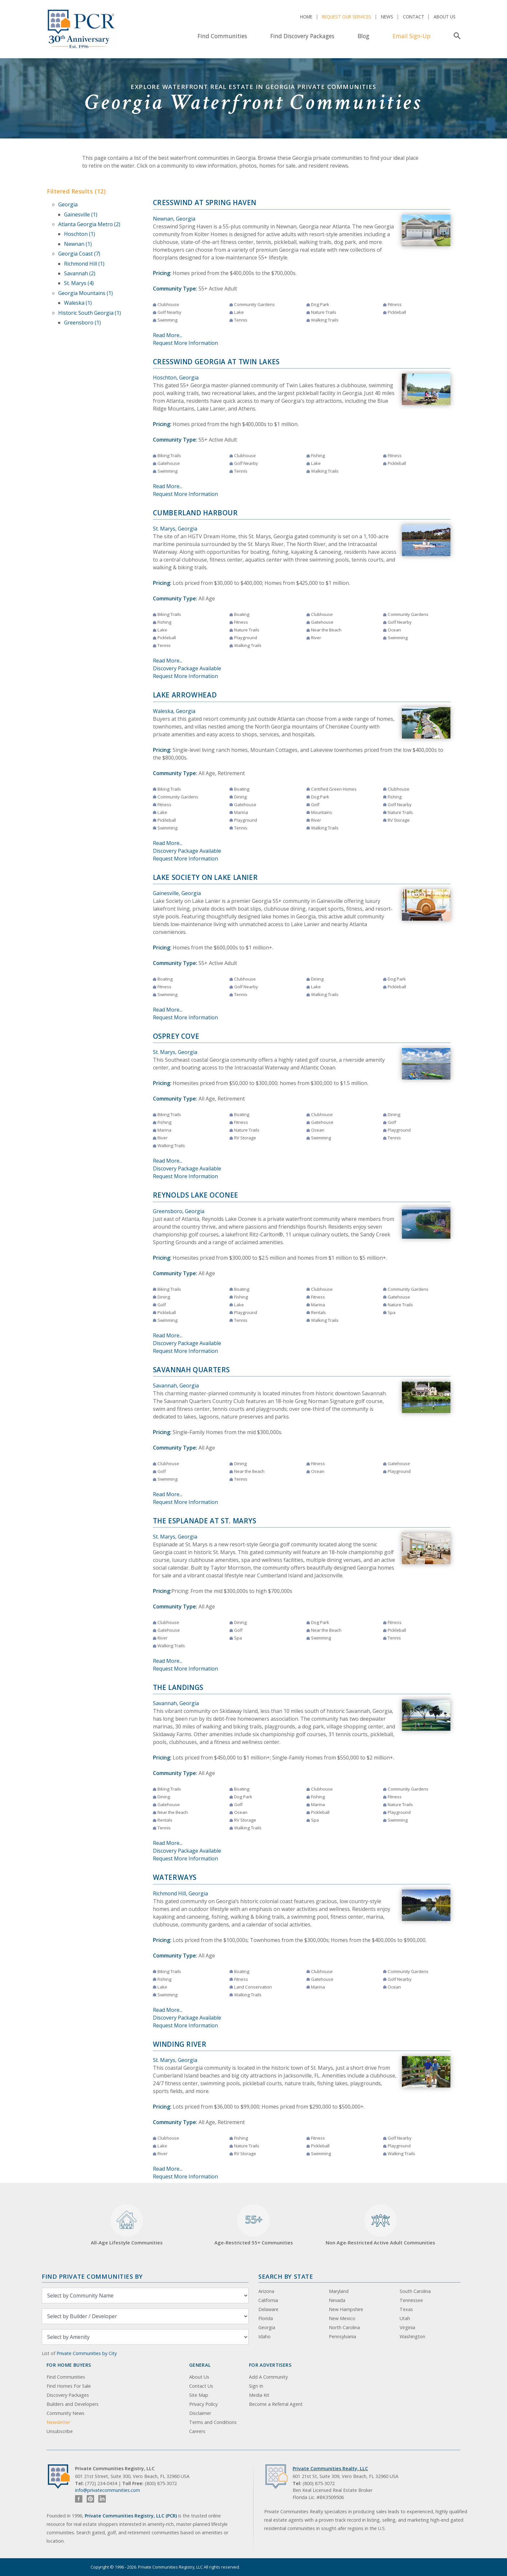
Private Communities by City (87, 2353)
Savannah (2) (79, 273)
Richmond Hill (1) (84, 263)
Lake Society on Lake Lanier (205, 877)
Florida (265, 2318)
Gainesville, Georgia (177, 893)
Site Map (198, 2395)
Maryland (339, 2291)
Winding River (180, 2044)
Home (306, 17)
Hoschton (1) (79, 233)
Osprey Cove (176, 1036)
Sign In (256, 2386)
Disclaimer (200, 2413)
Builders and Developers (73, 2404)
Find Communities (222, 36)
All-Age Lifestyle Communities (127, 2225)
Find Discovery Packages (302, 36)
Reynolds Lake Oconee (195, 1195)
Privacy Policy (203, 2404)
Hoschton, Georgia (176, 377)
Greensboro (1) (82, 322)
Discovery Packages (68, 2395)
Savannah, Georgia (176, 1385)
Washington (412, 2336)
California (268, 2300)
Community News (65, 2413)
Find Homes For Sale (69, 2386)
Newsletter (58, 2422)
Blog (363, 36)
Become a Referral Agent (276, 2404)
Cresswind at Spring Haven (205, 202)
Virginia (407, 2327)
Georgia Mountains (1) (85, 293)
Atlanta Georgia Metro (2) (89, 224)
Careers (197, 2431)
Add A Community (268, 2377)
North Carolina (344, 2327)
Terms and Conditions (213, 2422)
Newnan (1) (78, 243)
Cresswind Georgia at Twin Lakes (216, 361)
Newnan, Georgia (174, 218)
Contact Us (201, 2386)
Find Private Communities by (92, 2276)
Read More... (167, 335)
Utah (405, 2318)
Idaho (264, 2336)
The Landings (178, 1687)
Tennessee (411, 2300)
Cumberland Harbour (195, 512)
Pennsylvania (342, 2336)
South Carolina (415, 2291)
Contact (413, 17)
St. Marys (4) (79, 283)
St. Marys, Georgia (175, 528)
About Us (445, 17)
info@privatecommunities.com (107, 2490)
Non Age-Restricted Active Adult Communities (380, 2225)
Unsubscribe (60, 2431)
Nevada (337, 2300)
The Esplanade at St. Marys (204, 1520)
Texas (406, 2309)
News (387, 17)
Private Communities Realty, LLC (330, 2468)
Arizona (266, 2291)
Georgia (68, 204)
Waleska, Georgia (174, 711)
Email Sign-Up (411, 36)
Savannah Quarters (191, 1369)
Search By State (285, 2276)
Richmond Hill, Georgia (180, 1893)
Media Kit (259, 2395)
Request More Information (185, 342)
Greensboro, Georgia (178, 1211)
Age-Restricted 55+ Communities (253, 2225)
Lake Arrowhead (185, 694)
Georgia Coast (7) (79, 253)
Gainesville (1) (80, 214)
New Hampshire (346, 2309)
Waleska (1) (78, 302)
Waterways (175, 1877)
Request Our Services (346, 17)
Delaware (268, 2309)
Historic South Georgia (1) (89, 312)
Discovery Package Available (187, 668)
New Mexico (342, 2318)
